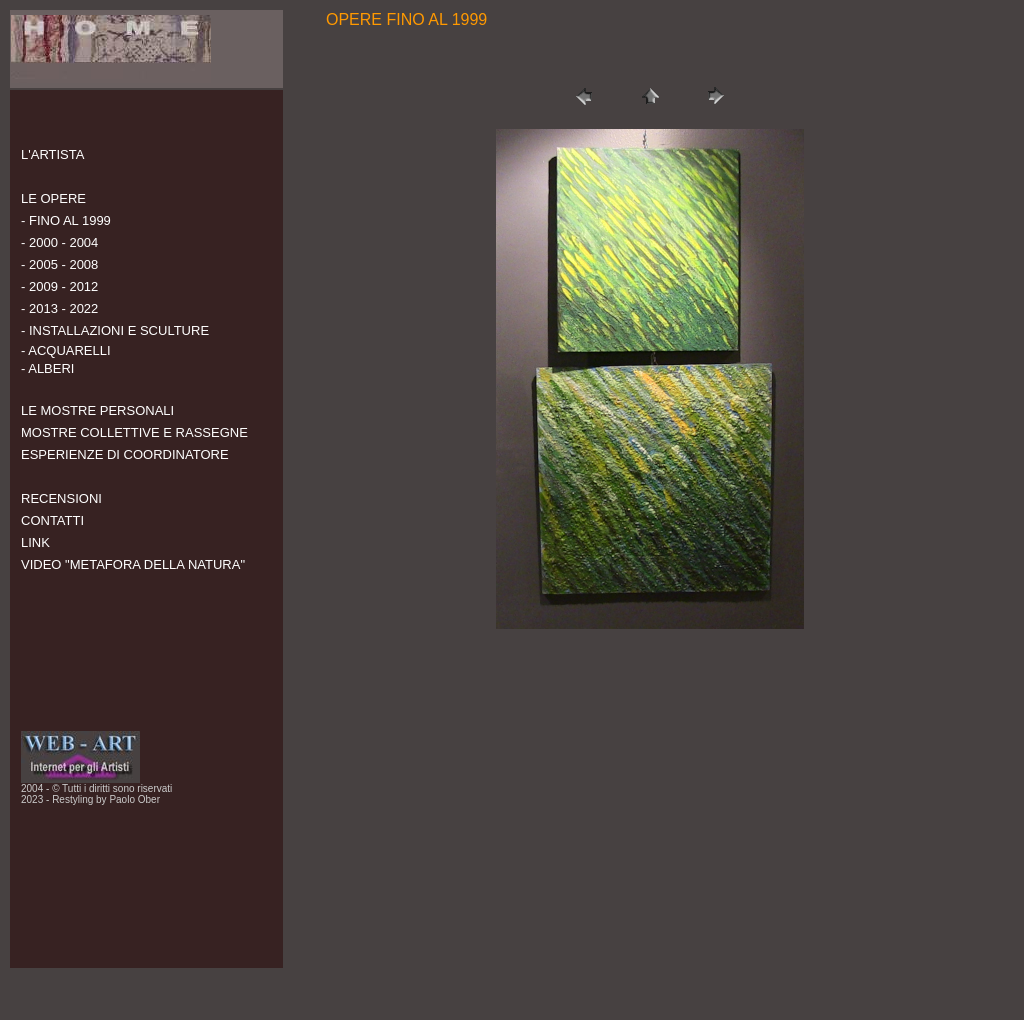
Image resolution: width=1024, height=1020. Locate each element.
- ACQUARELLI (66, 350)
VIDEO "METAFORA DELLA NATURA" (133, 564)
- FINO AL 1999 (66, 220)
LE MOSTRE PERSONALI (97, 410)
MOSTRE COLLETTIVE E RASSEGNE (134, 432)
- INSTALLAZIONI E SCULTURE (115, 330)
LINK (35, 542)
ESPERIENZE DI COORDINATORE (125, 454)
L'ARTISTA (52, 154)
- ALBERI (47, 368)
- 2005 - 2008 (59, 264)
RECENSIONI (61, 498)
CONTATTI (52, 520)
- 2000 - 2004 (59, 242)
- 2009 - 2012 (59, 286)
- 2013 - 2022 (59, 308)
